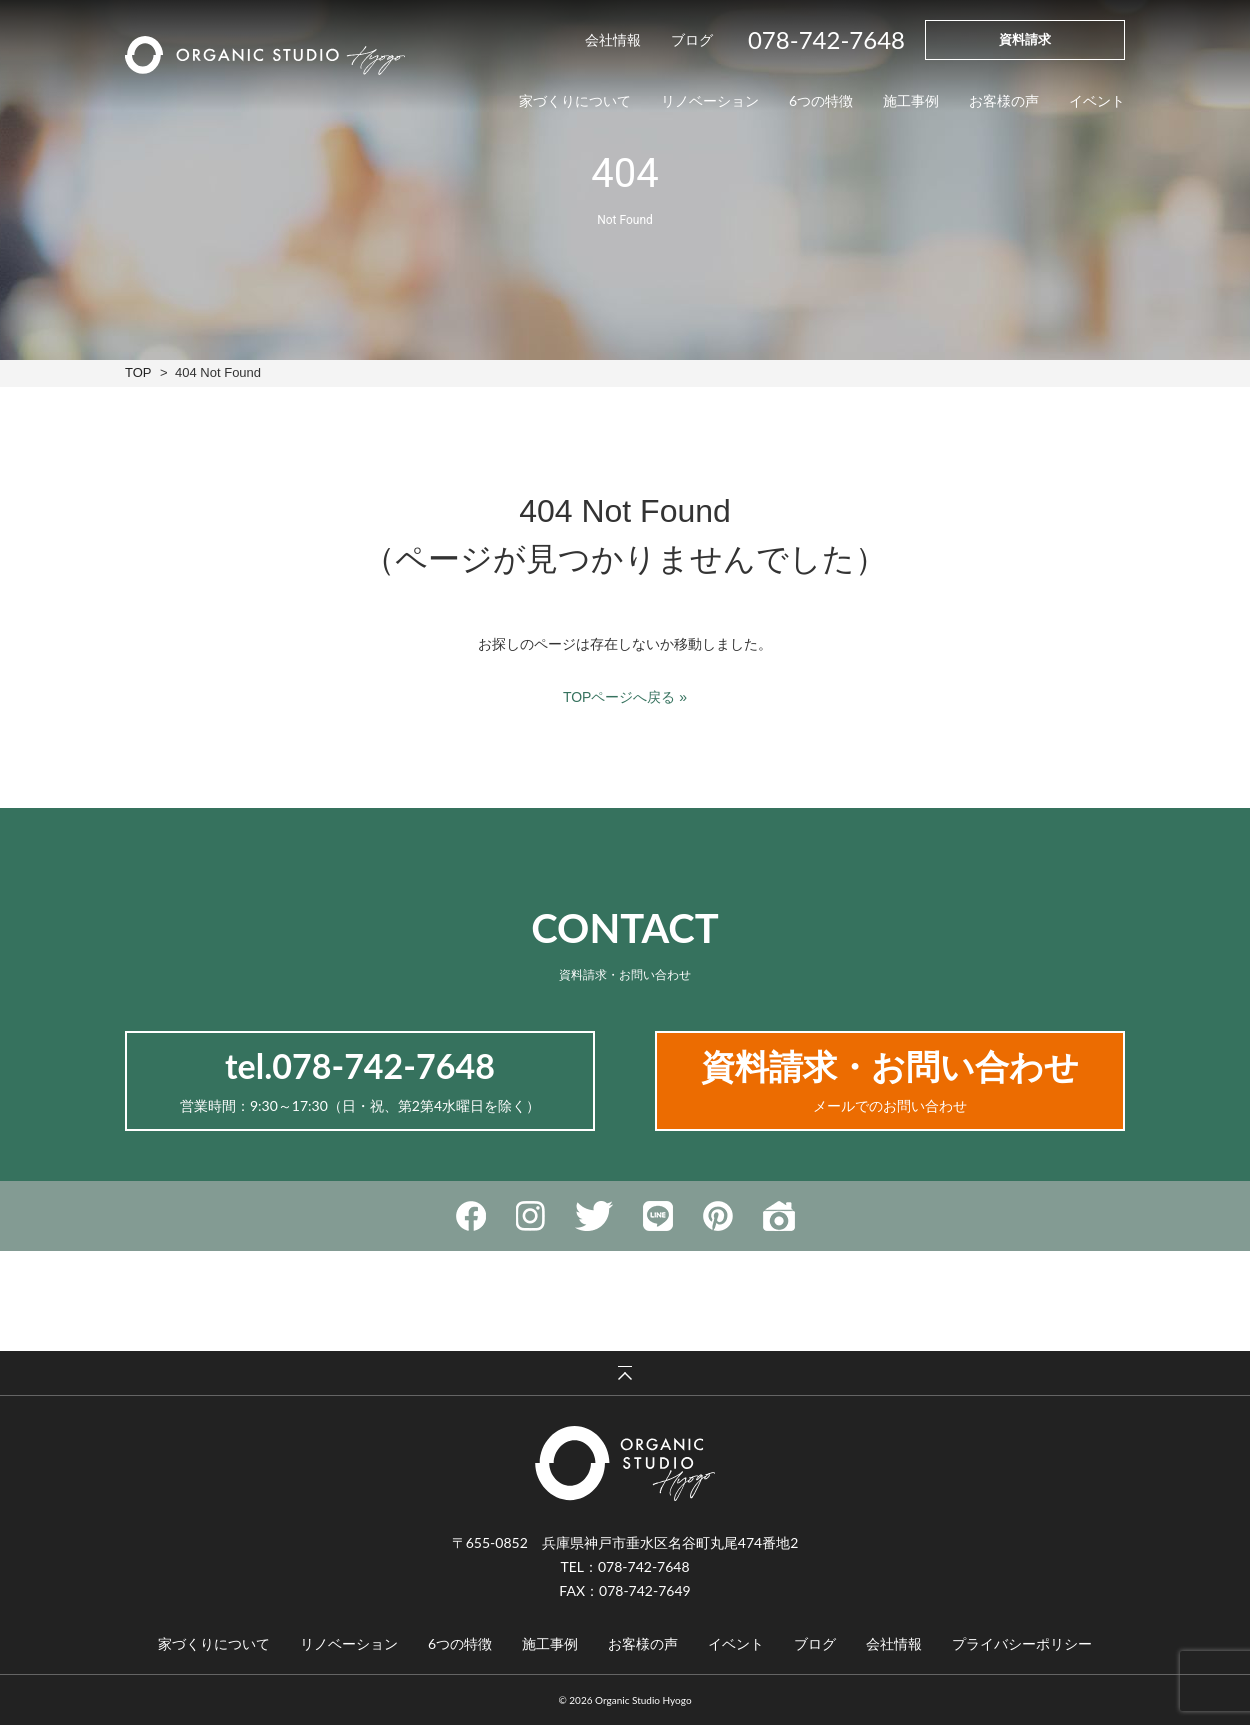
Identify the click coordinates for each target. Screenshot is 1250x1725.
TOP (138, 372)
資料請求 (1025, 39)
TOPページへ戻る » (625, 697)
